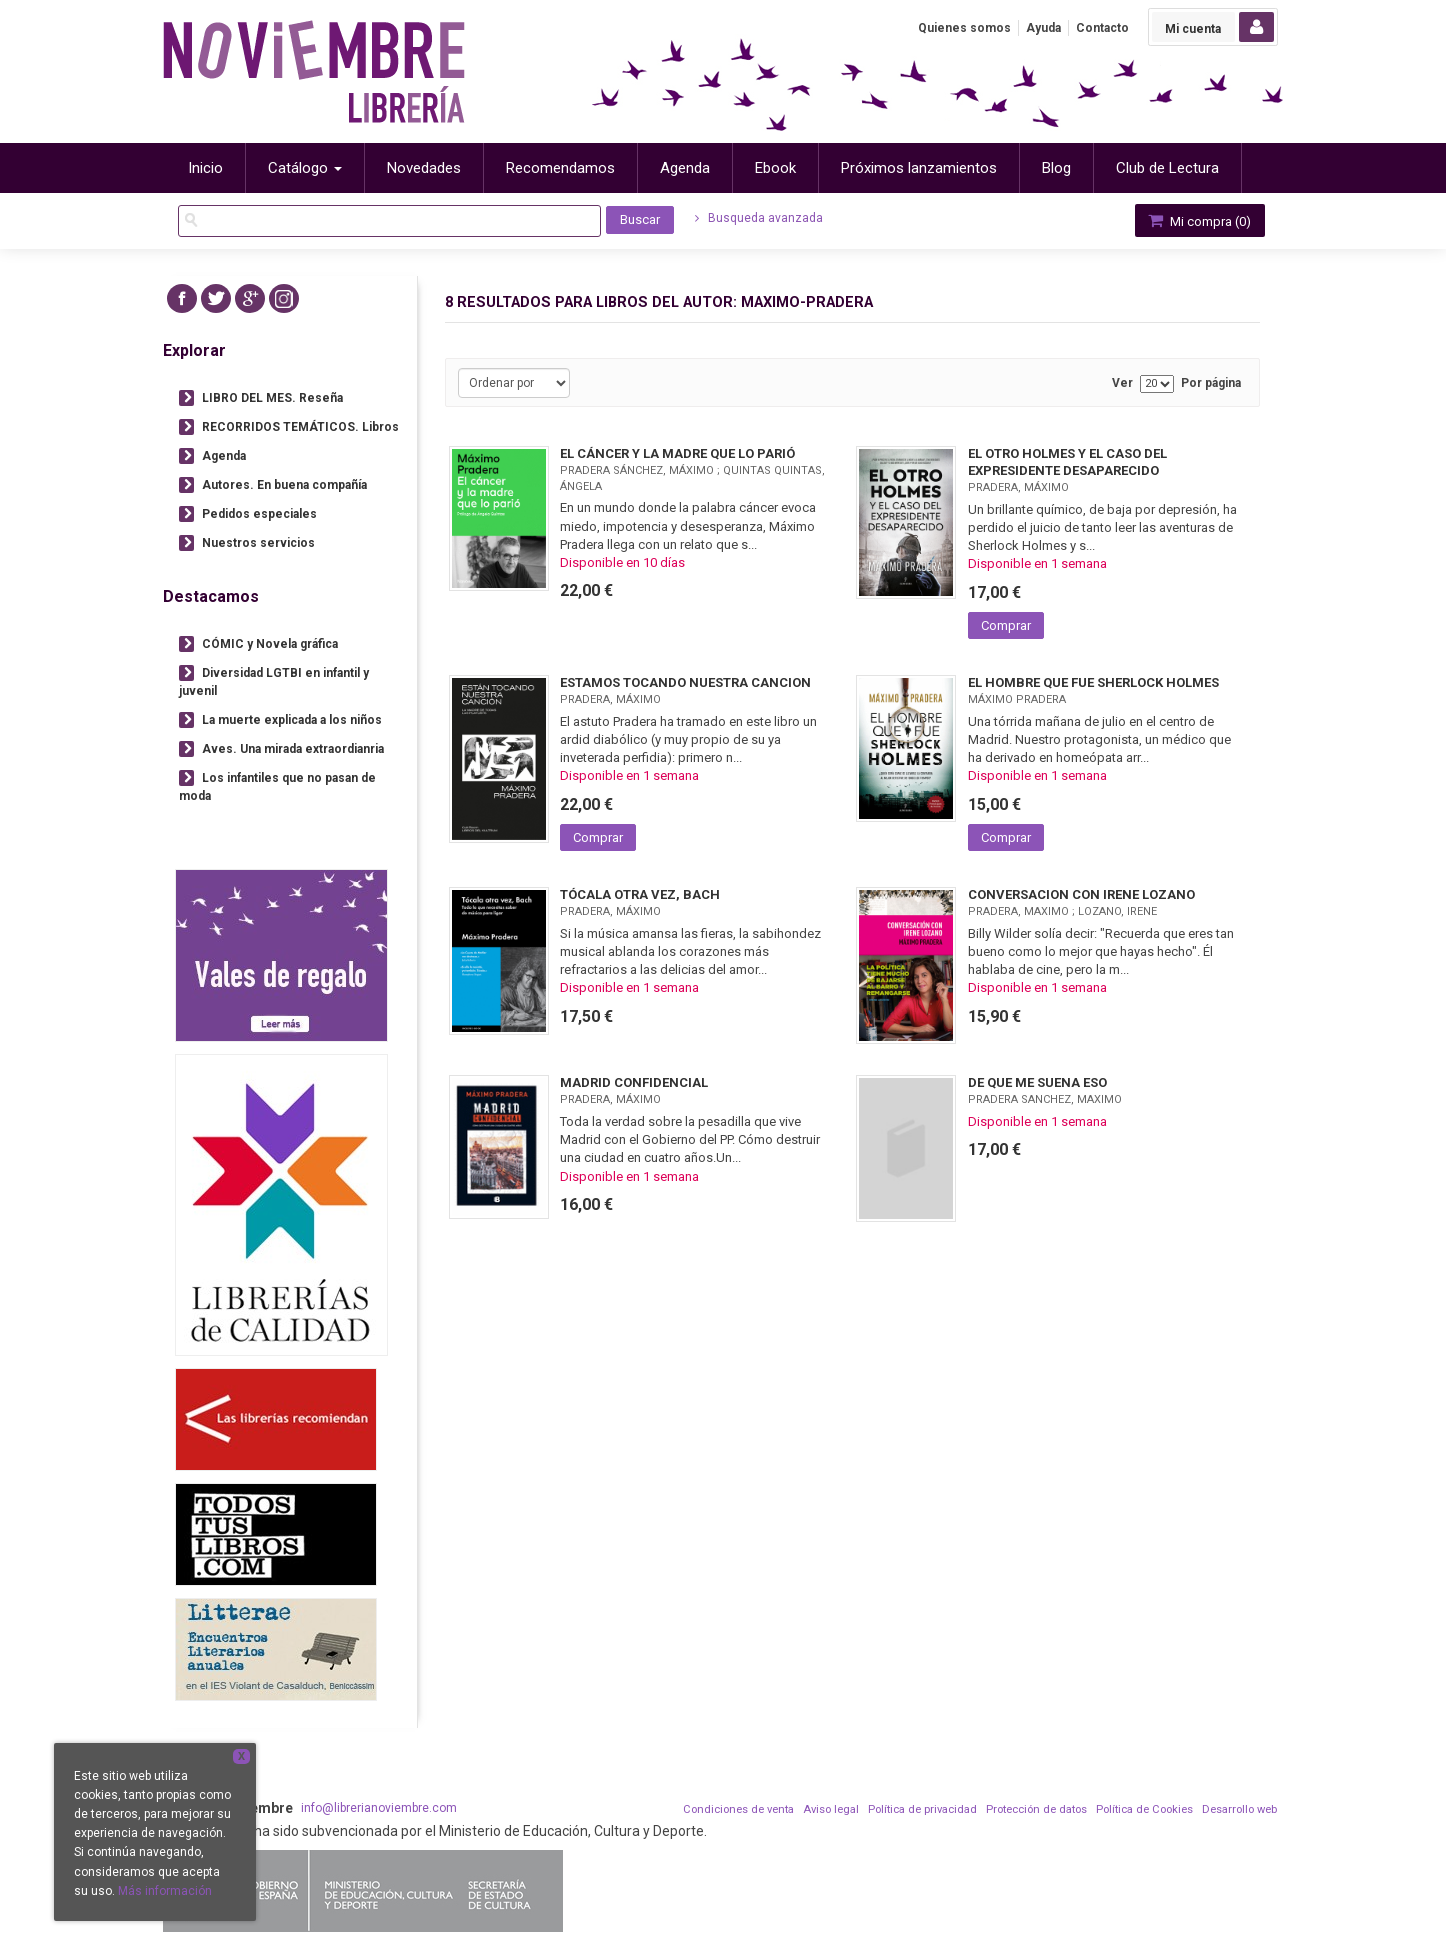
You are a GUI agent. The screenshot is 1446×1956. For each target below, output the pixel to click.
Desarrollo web (1239, 1809)
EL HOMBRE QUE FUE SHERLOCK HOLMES (1093, 682)
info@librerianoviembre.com (379, 1808)
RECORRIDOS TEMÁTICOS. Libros (300, 427)
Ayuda (1043, 28)
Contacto (1102, 28)
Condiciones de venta (738, 1809)
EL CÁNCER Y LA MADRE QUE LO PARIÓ (677, 453)
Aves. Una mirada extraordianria (293, 749)
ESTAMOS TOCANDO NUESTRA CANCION (685, 682)
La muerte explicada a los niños (292, 720)
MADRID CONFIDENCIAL (634, 1082)
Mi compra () (1198, 220)
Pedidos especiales (259, 514)
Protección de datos (1036, 1809)
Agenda (224, 456)
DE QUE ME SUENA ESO (1037, 1082)
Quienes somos (964, 28)
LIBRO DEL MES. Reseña (272, 398)
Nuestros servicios (258, 543)
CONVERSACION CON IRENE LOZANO (1081, 894)
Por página (1211, 383)
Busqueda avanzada (759, 218)
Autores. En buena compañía (284, 485)
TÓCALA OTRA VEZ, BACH (640, 894)
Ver (1122, 383)
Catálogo (305, 168)
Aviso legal (831, 1809)
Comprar (1006, 625)
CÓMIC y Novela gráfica (270, 644)
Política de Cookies (1144, 1809)
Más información (165, 1891)
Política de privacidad (922, 1809)
